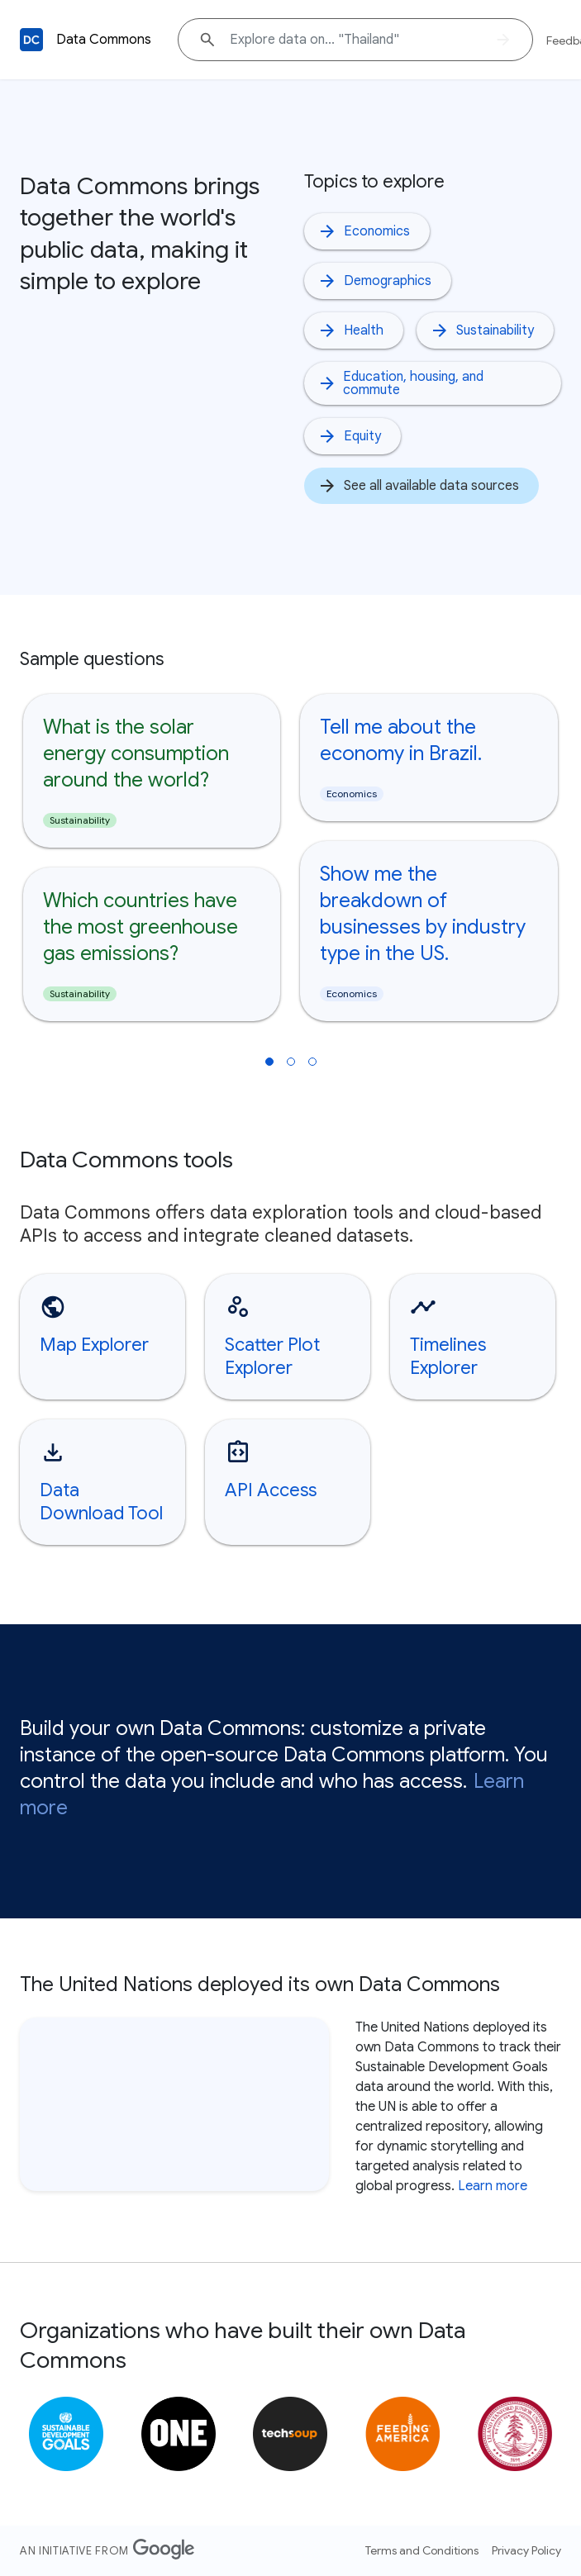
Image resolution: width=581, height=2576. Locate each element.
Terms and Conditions (422, 2550)
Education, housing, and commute (400, 383)
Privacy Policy (526, 2550)
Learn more (492, 2186)
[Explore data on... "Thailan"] (355, 39)
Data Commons (103, 39)
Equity (349, 436)
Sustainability (482, 330)
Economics (363, 231)
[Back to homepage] (31, 39)
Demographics (374, 281)
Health (350, 330)
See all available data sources (418, 486)
